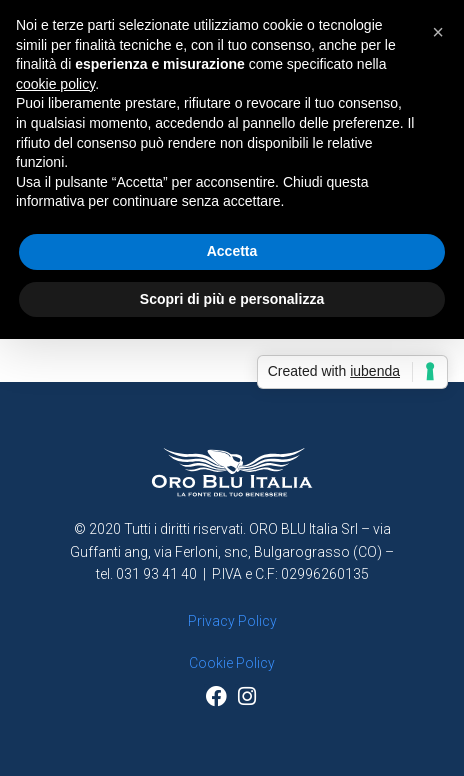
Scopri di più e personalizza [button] (232, 299)
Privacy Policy (232, 621)
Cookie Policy (232, 663)
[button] (438, 32)
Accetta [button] (232, 251)
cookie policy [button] (55, 84)
